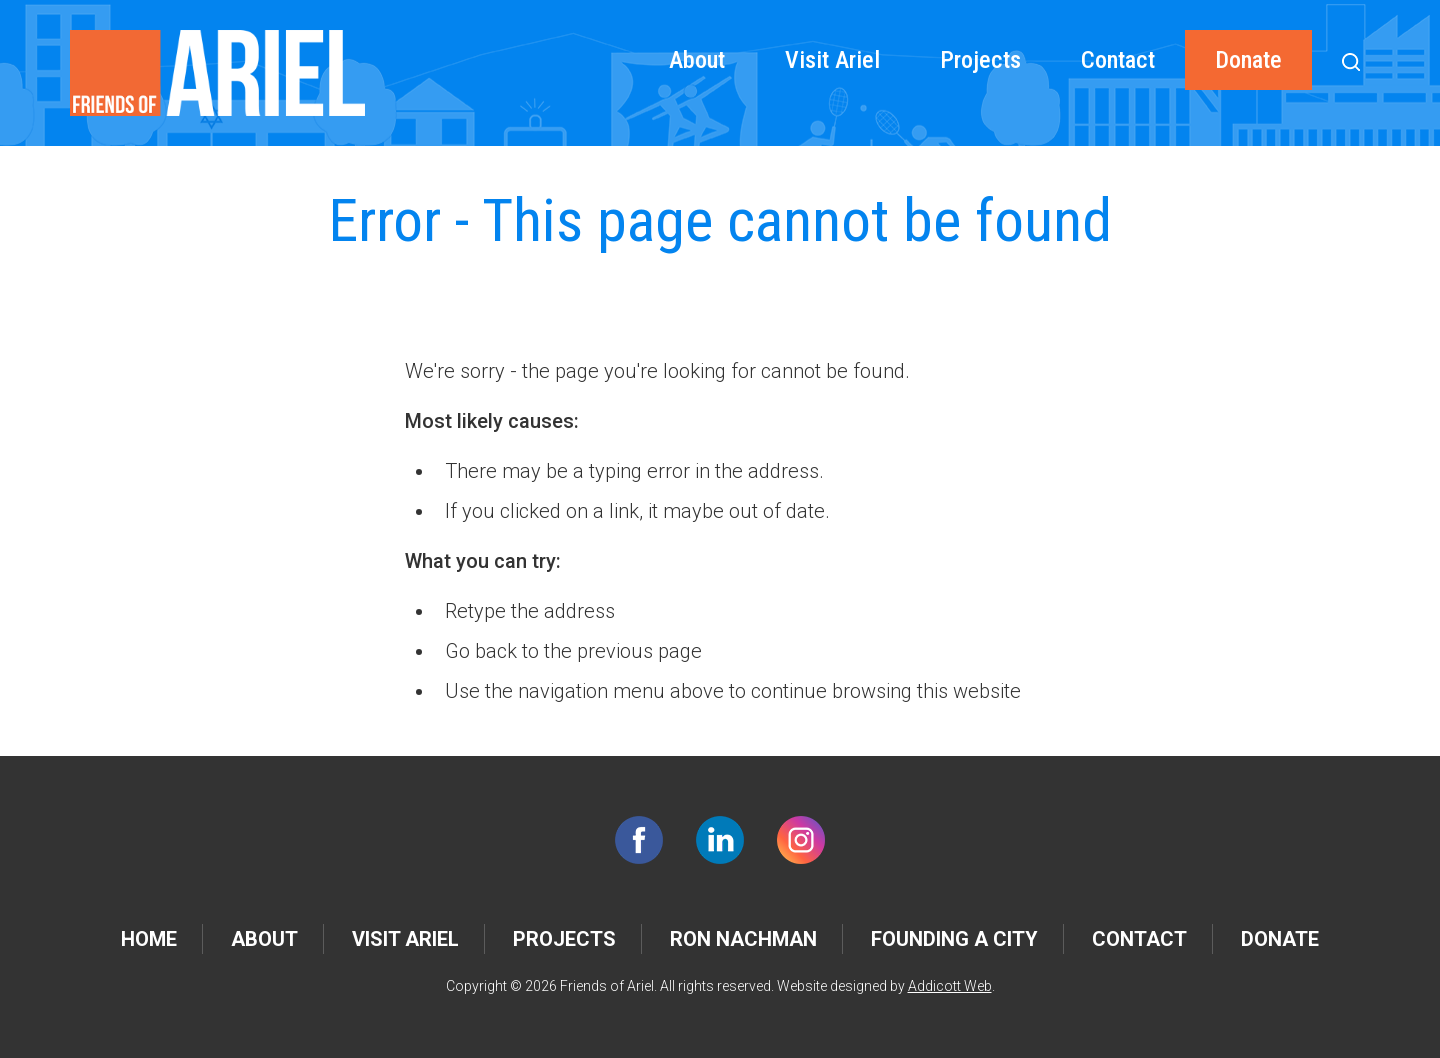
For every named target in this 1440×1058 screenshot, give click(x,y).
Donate (1248, 60)
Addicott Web (950, 986)
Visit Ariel (832, 60)
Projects (980, 60)
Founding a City (954, 939)
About (697, 60)
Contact (1118, 60)
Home (149, 939)
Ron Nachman (743, 939)
